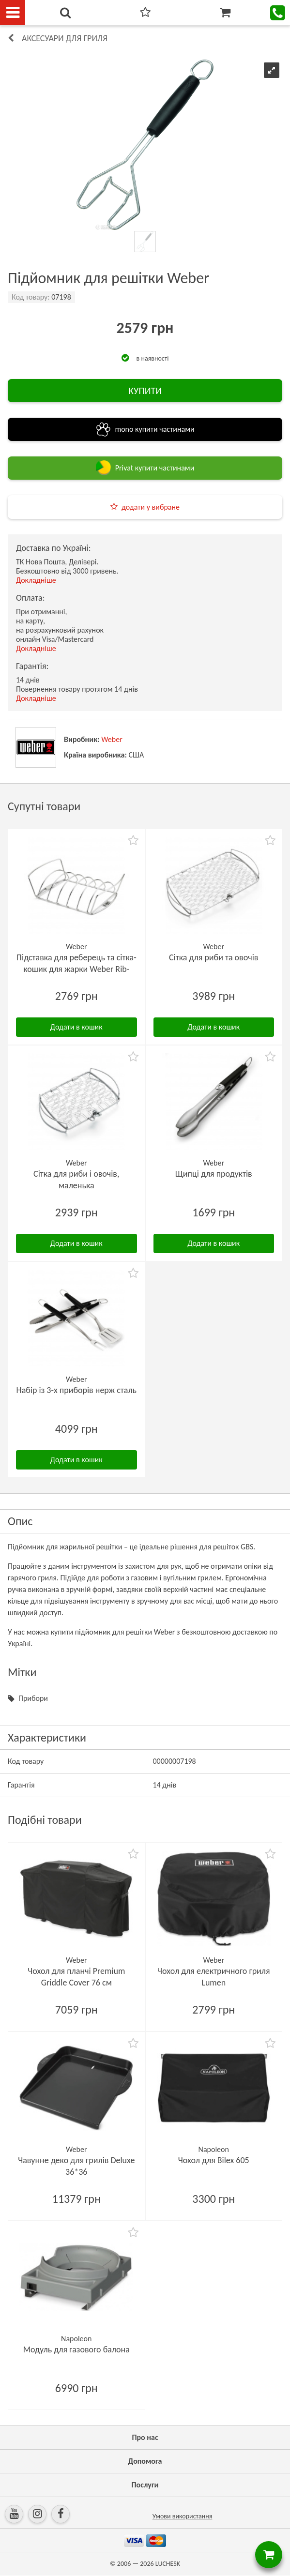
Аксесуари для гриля (64, 38)
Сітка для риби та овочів (213, 957)
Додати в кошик (76, 1026)
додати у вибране (151, 507)
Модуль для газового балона (76, 2349)
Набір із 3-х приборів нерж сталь (76, 1390)
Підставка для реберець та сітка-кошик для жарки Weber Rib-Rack (76, 969)
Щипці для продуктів (213, 1173)
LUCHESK (167, 2564)
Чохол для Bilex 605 (213, 2160)
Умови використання (183, 2516)
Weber (111, 739)
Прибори (33, 1698)
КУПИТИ (145, 390)
